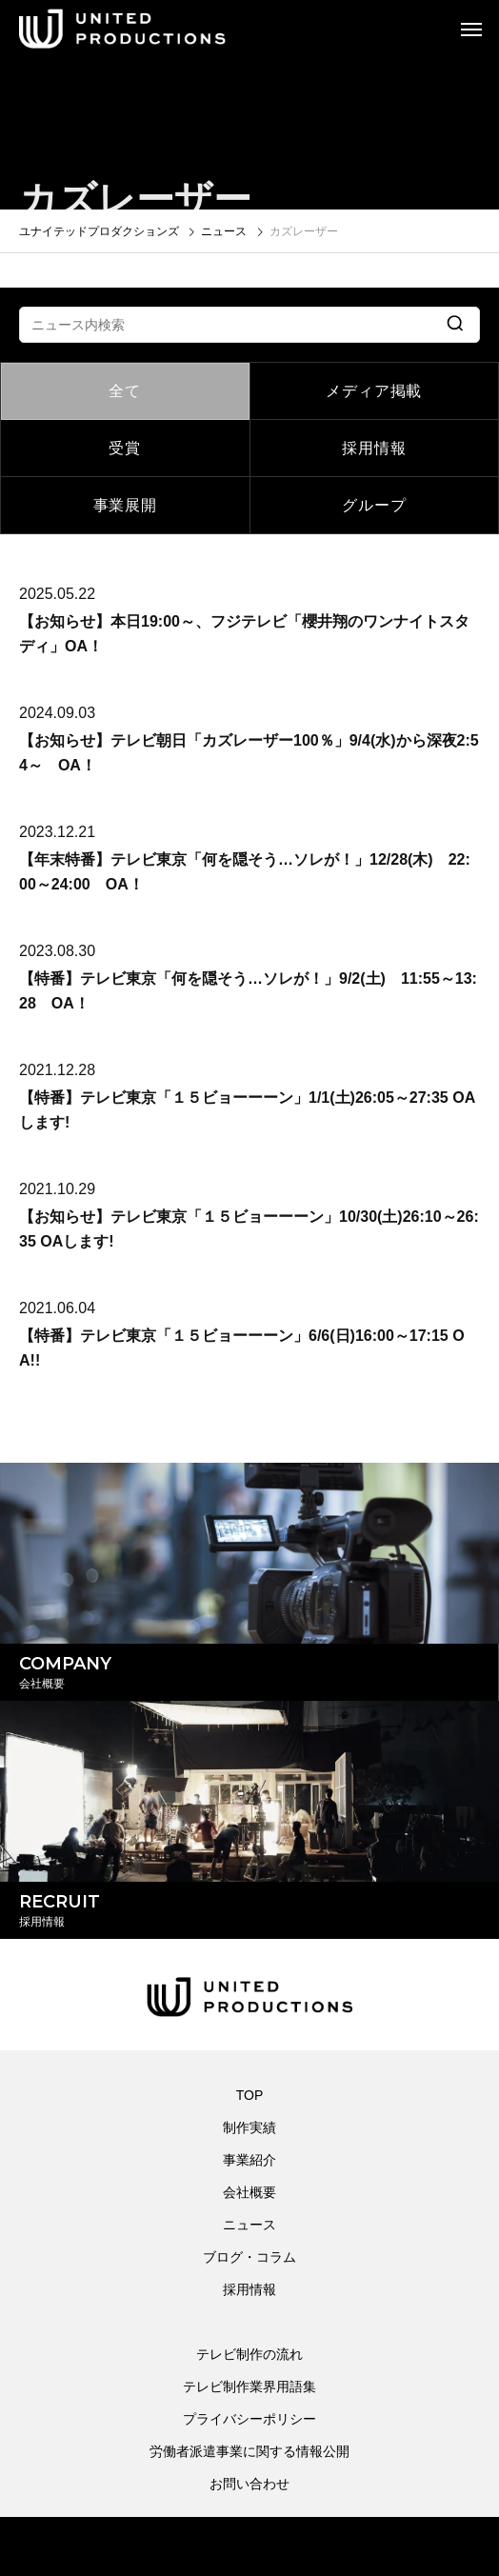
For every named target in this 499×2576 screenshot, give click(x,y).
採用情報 (374, 448)
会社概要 (249, 2192)
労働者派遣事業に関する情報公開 (249, 2451)
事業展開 (125, 505)
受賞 (125, 448)
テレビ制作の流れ (249, 2354)
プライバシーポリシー (249, 2419)
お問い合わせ (249, 2483)
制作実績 (249, 2127)
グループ (374, 505)
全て (125, 391)
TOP (250, 2095)
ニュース (249, 2224)
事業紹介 (249, 2160)
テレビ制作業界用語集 (249, 2386)
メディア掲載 (374, 391)
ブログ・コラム (249, 2257)
